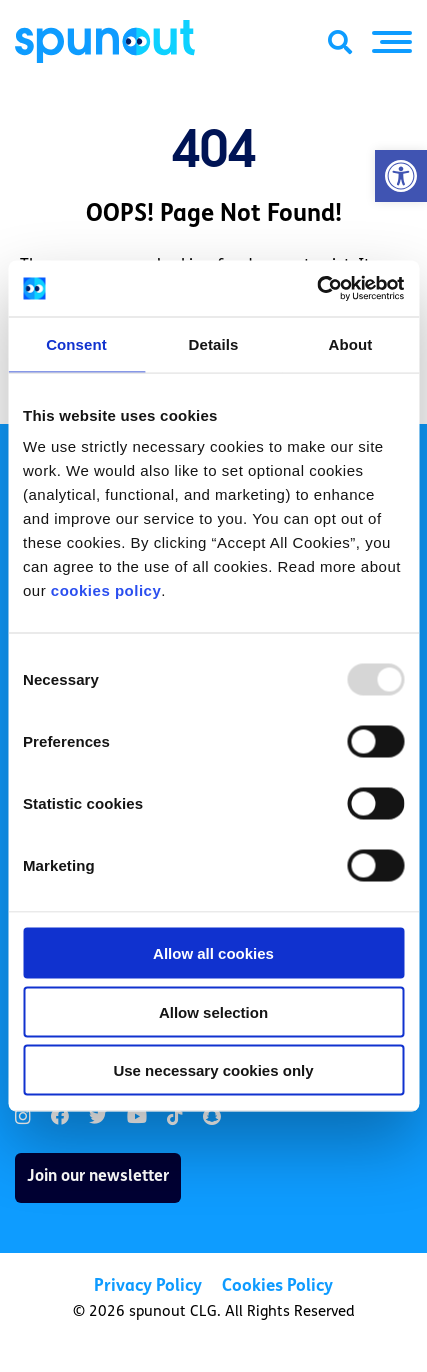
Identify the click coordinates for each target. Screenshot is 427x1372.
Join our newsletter (98, 1177)
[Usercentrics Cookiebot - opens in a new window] (316, 289)
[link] (23, 1117)
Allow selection (213, 1011)
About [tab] (351, 343)
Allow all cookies (213, 953)
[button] (401, 176)
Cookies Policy (277, 1286)
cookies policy (106, 590)
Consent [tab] (76, 343)
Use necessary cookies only (213, 1070)
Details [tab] (214, 343)
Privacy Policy (148, 1286)
